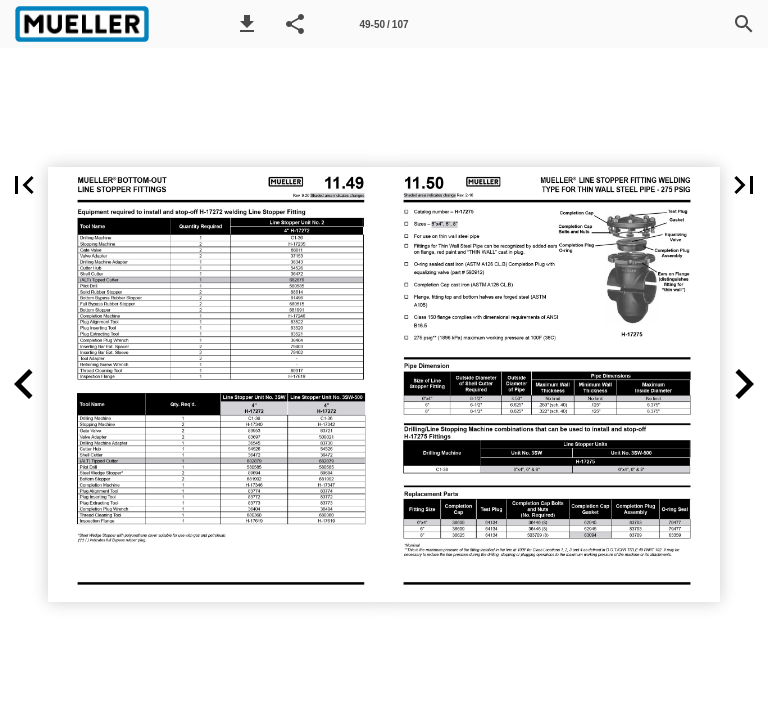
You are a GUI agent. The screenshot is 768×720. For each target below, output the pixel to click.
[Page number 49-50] (384, 24)
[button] (247, 24)
